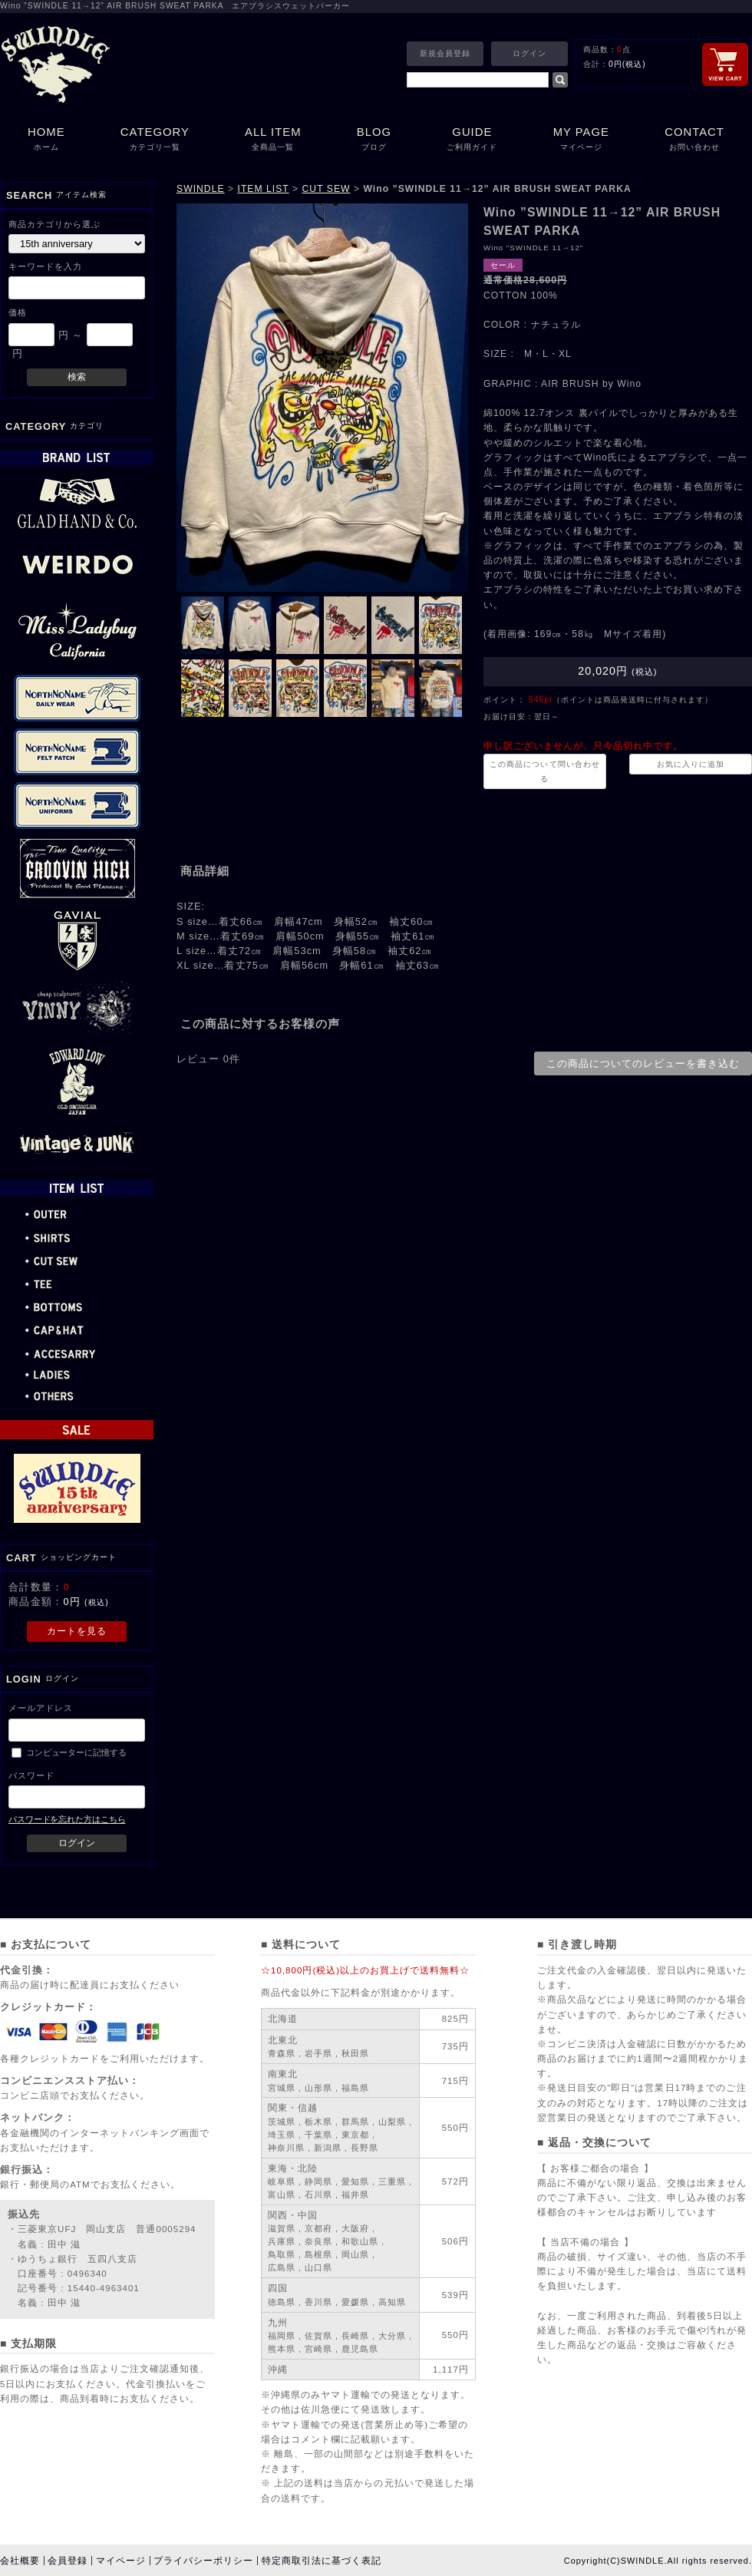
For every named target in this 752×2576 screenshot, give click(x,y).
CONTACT (694, 140)
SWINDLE (200, 188)
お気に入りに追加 (690, 764)
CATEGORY (155, 140)
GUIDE (472, 140)
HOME (46, 140)
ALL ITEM (273, 140)
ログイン (529, 53)
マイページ (121, 2560)
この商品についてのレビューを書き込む (643, 1063)
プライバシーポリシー (203, 2560)
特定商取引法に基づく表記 (321, 2560)
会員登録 (67, 2560)
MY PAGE (582, 140)
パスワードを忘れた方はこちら (66, 1819)
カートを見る (77, 1631)
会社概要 (20, 2560)
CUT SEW (326, 188)
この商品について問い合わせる (544, 771)
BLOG (374, 140)
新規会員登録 (445, 53)
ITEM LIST (263, 188)
